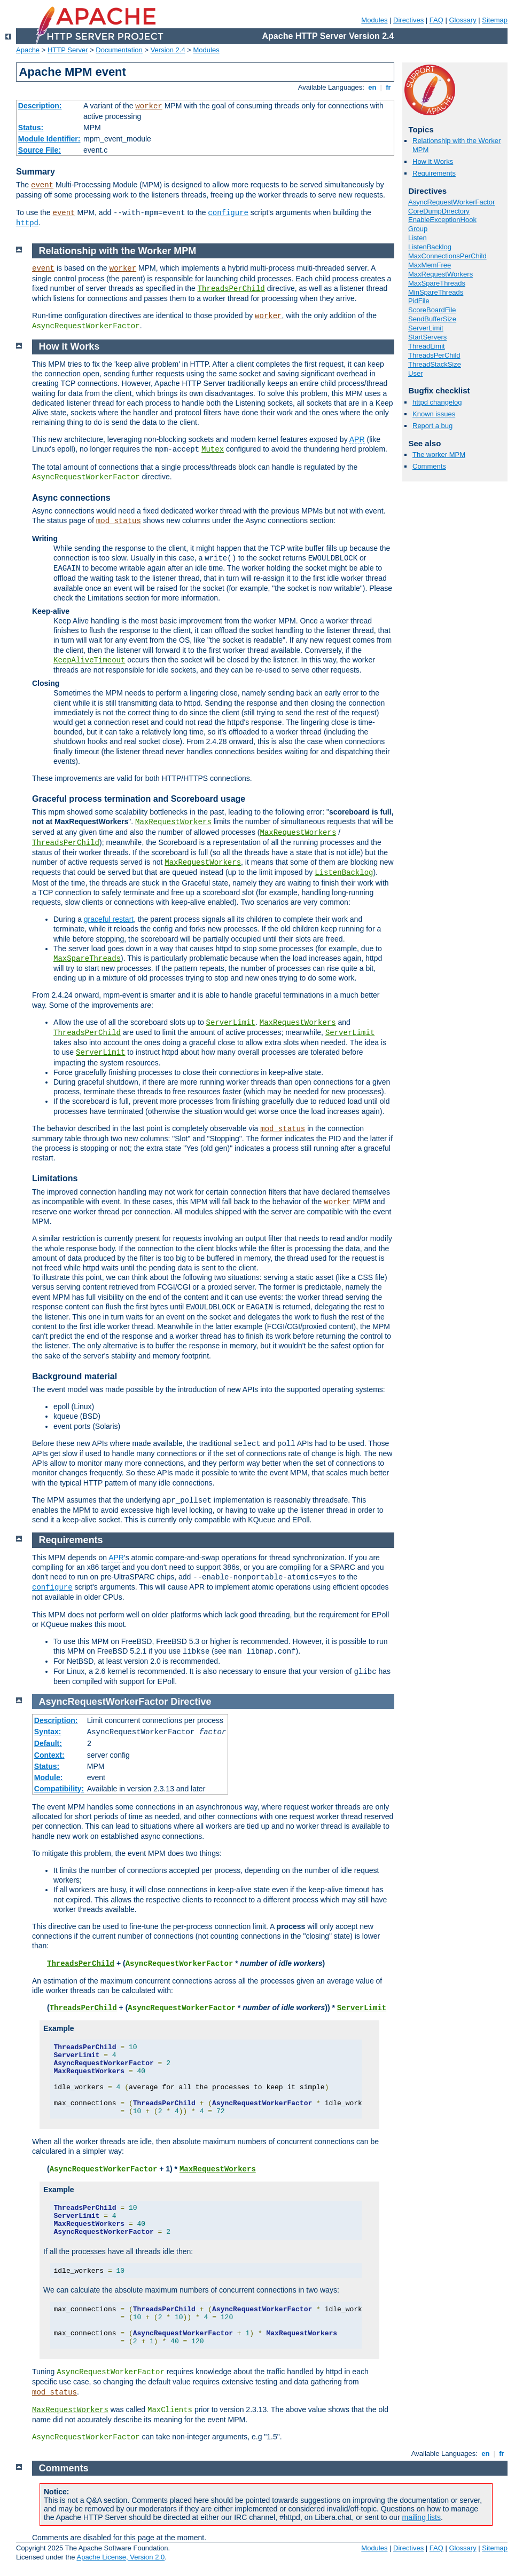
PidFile (419, 301)
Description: (40, 105)
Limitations (54, 1178)
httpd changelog (437, 402)
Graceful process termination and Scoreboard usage (138, 798)
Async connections (71, 497)
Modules (374, 20)
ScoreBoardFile (432, 310)
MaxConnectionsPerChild (447, 256)
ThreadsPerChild (434, 355)
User (415, 373)
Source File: (39, 150)
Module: (48, 1777)
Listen (417, 238)
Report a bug (432, 426)
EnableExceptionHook (442, 220)
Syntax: (47, 1731)
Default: (48, 1743)
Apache (28, 50)
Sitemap (495, 20)
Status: (30, 127)
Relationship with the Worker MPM (118, 251)
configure (228, 213)
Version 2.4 (168, 50)
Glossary (462, 20)
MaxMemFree (429, 265)
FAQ (436, 20)
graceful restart (109, 919)
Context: (49, 1755)
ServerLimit (425, 328)
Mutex (212, 449)
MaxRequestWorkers (440, 274)
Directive (190, 1701)
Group (417, 229)
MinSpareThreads (435, 292)
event (42, 185)
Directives (408, 20)
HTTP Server (68, 50)
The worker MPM (438, 455)
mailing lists (421, 2517)
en (372, 87)
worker (148, 106)
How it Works (432, 161)
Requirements (434, 173)
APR (357, 439)
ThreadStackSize (434, 364)
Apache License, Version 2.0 (120, 2557)
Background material (74, 1376)
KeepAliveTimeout (89, 660)
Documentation (119, 50)
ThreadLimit (426, 346)
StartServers (427, 337)
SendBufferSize (432, 319)
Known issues (433, 414)
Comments (429, 466)
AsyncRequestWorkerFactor (451, 202)
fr (388, 87)
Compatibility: (59, 1788)
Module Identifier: (49, 139)
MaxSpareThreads (436, 283)
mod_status (118, 521)
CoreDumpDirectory (439, 211)
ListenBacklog (429, 247)
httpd (27, 223)
